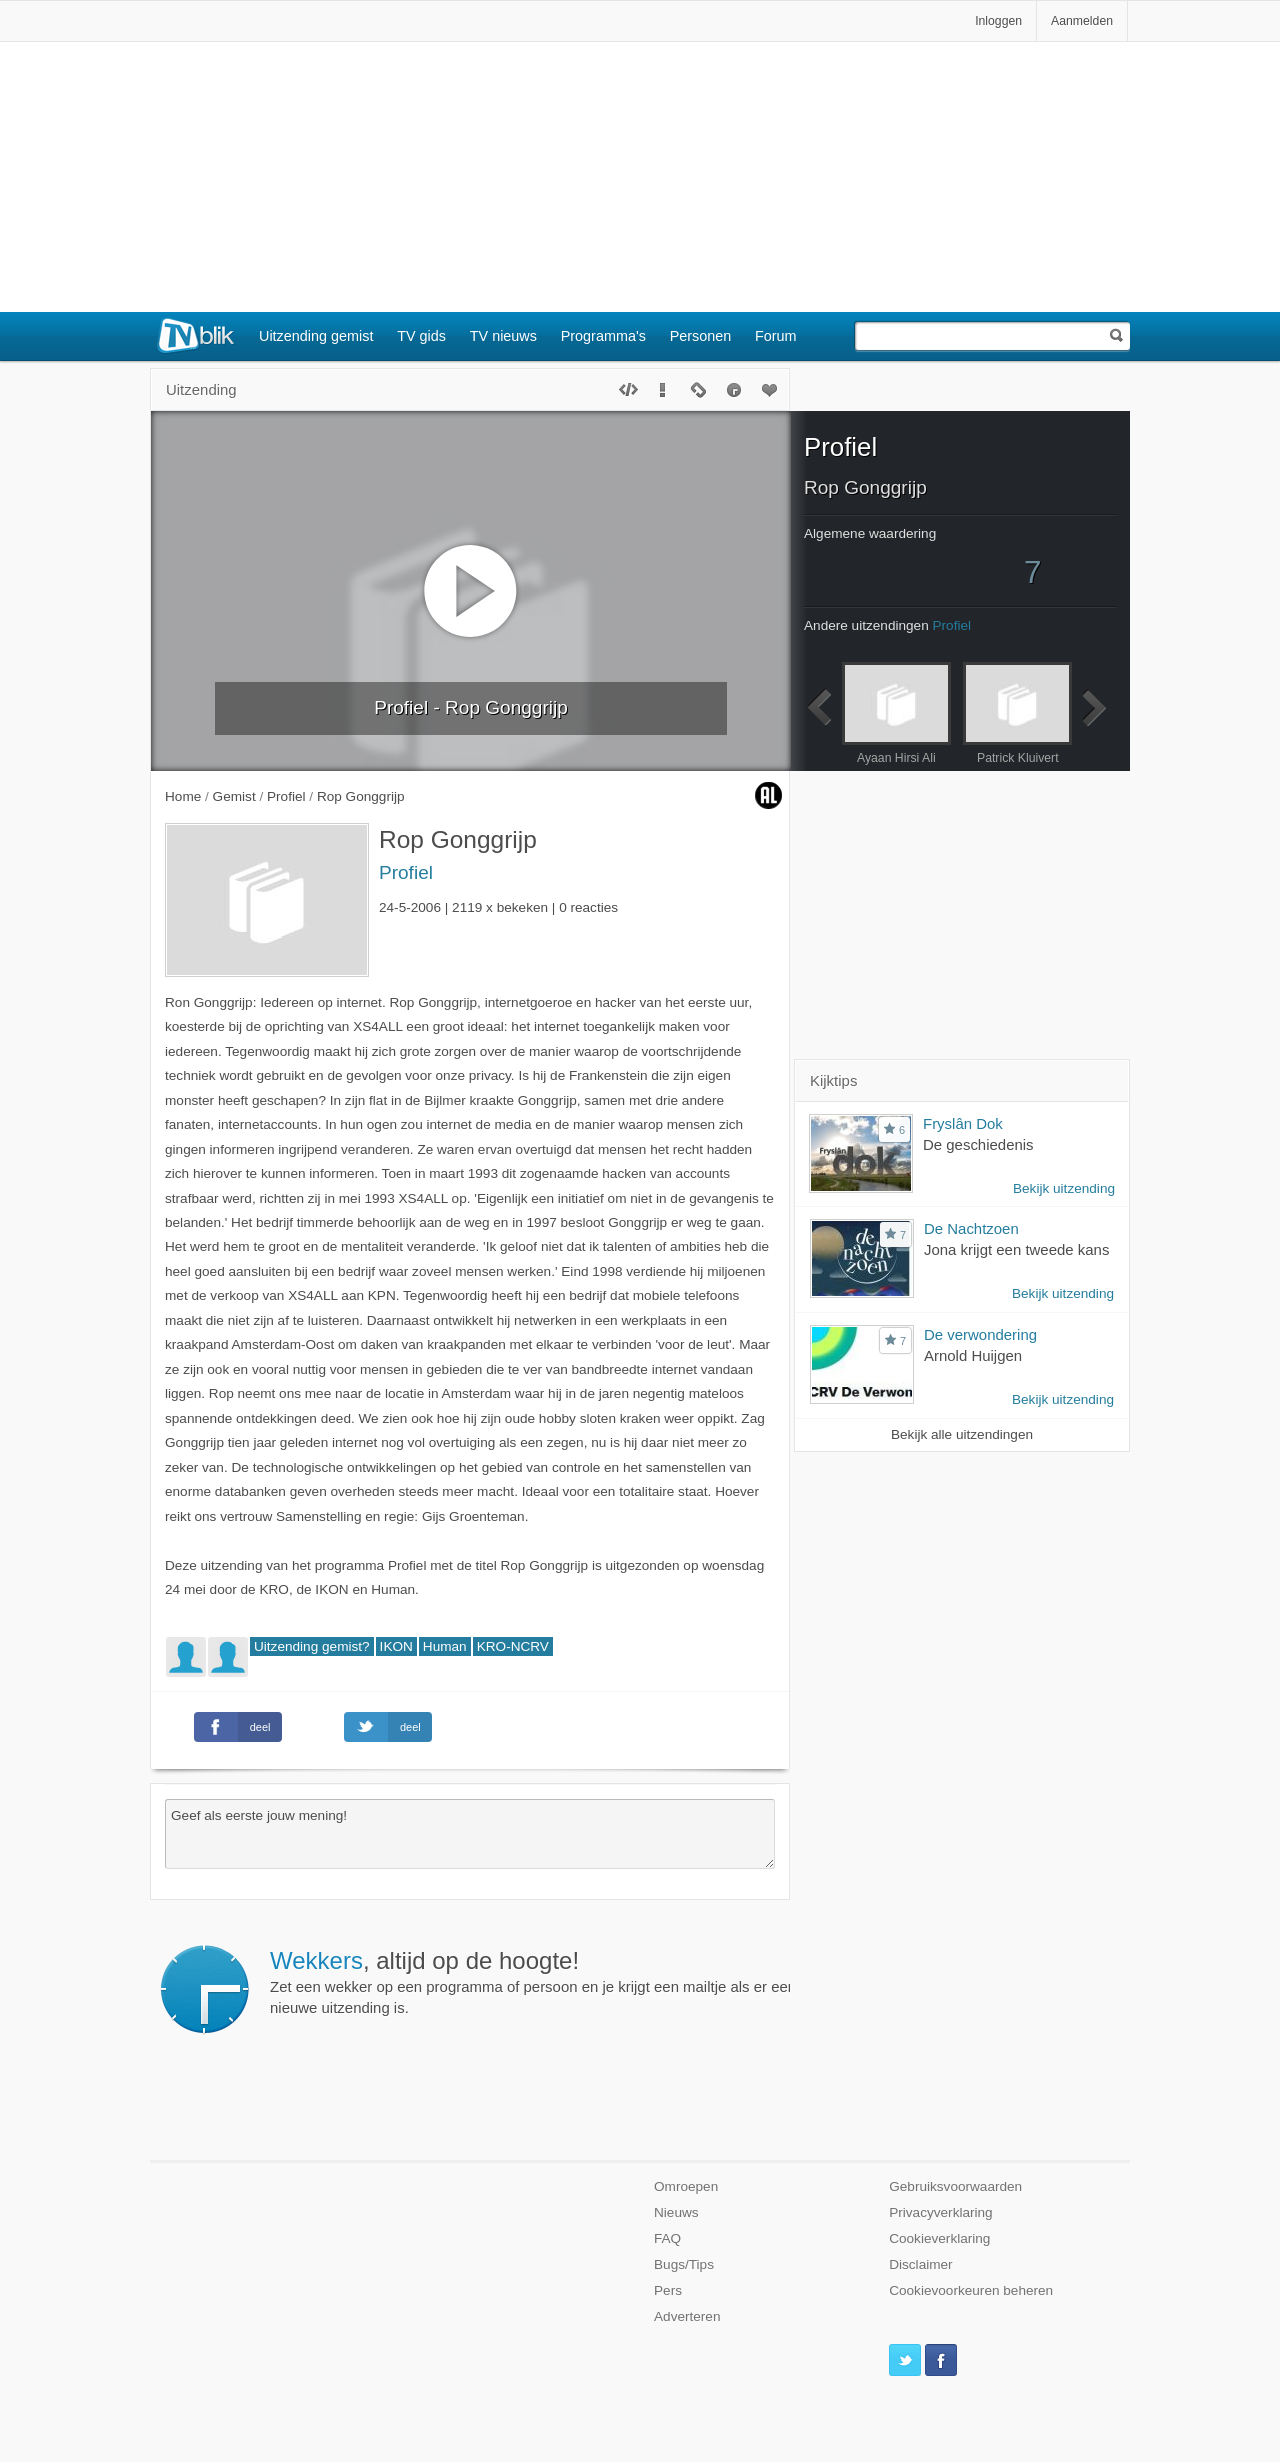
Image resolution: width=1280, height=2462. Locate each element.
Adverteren (687, 2316)
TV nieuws (503, 336)
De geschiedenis (978, 1144)
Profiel (406, 872)
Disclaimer (920, 2264)
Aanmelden (1082, 21)
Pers (668, 2290)
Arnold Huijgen (973, 1355)
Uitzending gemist (316, 336)
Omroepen (686, 2186)
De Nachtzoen (971, 1228)
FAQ (667, 2238)
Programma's (603, 336)
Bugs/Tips (684, 2264)
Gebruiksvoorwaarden (955, 2186)
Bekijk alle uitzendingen (962, 1434)
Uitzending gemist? (312, 1646)
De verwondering (980, 1334)
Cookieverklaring (939, 2238)
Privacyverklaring (941, 2212)
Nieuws (676, 2212)
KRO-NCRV (513, 1646)
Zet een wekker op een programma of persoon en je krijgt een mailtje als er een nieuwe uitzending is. (533, 1982)
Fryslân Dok (963, 1123)
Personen (701, 336)
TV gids (421, 336)
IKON (396, 1646)
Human (445, 1646)
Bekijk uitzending (1064, 1188)
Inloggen (998, 21)
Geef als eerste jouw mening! (470, 1834)
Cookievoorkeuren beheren (971, 2290)
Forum (776, 336)
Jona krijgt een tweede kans (1016, 1249)
